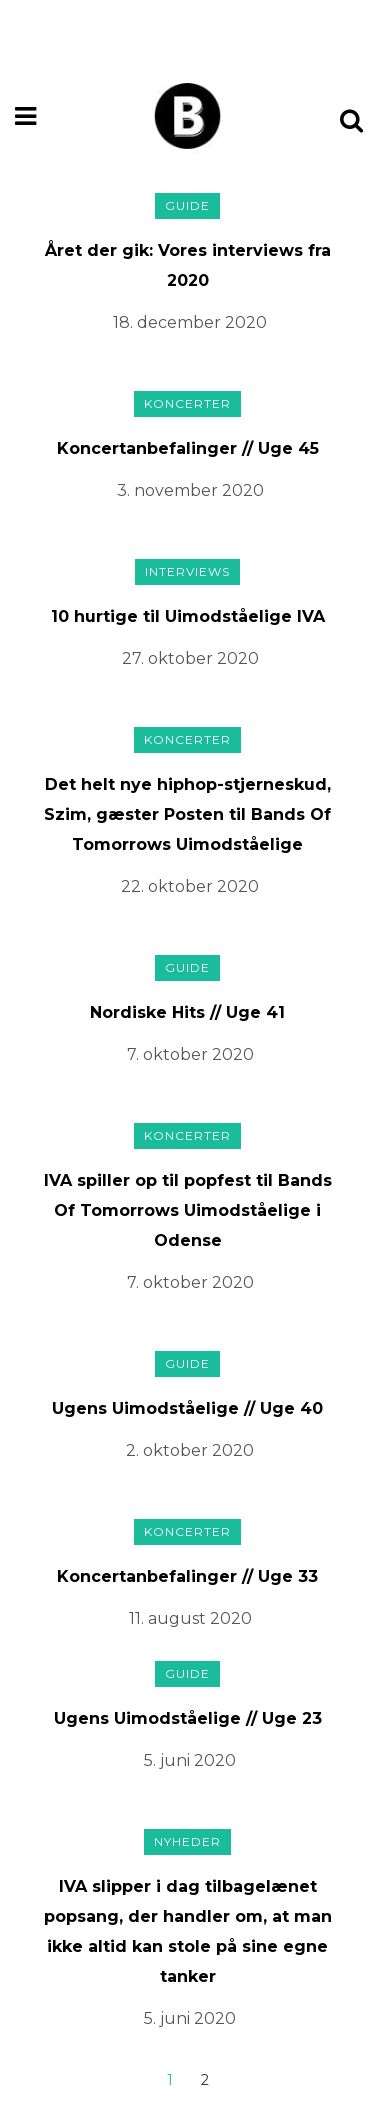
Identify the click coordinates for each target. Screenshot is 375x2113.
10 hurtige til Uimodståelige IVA (188, 616)
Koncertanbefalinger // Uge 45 (188, 448)
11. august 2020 (190, 1618)
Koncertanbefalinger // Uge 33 (187, 1576)
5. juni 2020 (190, 1760)
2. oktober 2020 (190, 1450)
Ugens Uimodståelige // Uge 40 (187, 1408)
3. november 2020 (190, 490)
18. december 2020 (190, 322)
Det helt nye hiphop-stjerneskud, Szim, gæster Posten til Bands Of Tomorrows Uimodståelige (187, 814)
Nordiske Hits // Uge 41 (187, 1012)
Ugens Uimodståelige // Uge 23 (188, 1718)
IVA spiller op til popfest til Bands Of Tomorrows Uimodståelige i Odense (188, 1210)
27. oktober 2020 (190, 658)
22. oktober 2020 (190, 886)
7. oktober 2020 (190, 1054)
